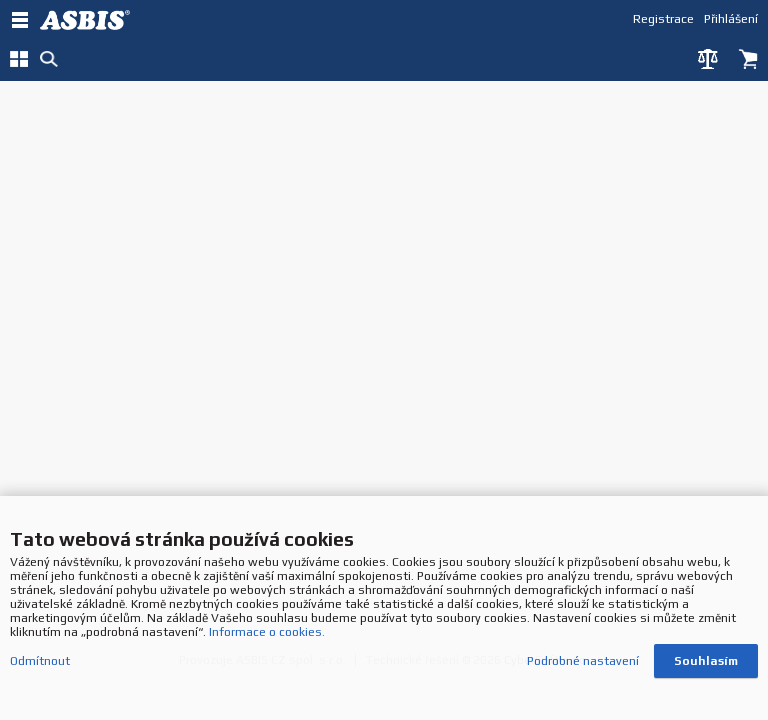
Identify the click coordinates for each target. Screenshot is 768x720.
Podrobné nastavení (583, 663)
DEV (90, 20)
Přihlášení (731, 18)
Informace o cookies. (267, 634)
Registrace (663, 18)
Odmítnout (40, 663)
